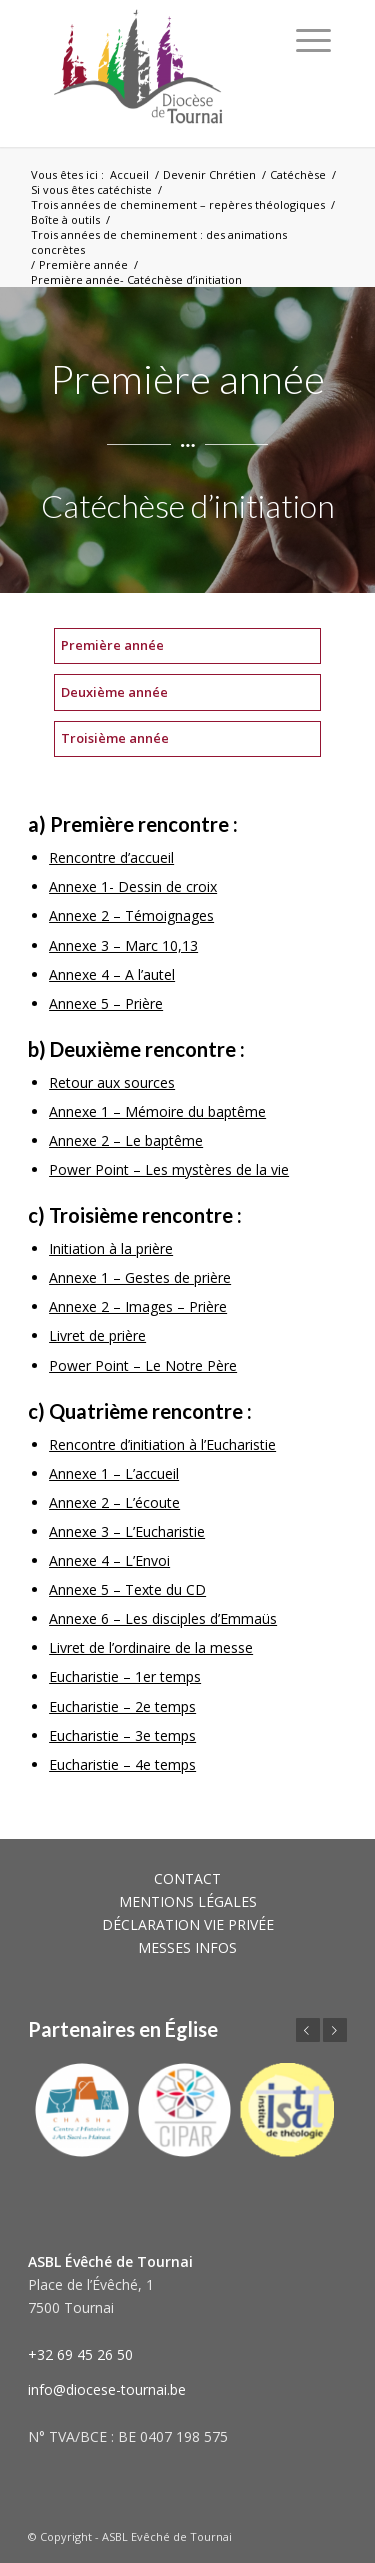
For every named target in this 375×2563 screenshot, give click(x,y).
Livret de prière (97, 1335)
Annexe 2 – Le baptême (126, 1140)
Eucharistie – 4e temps (122, 1764)
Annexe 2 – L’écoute (114, 1502)
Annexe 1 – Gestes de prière (140, 1277)
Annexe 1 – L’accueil (114, 1473)
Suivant (335, 2030)
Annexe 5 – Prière (106, 1003)
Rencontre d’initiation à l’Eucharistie (162, 1444)
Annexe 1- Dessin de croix (133, 886)
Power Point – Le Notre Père (143, 1365)
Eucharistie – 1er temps (125, 1676)
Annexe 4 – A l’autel (112, 974)
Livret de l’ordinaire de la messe (151, 1647)
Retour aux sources (112, 1082)
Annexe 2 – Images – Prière (138, 1306)
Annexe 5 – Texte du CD (127, 1589)
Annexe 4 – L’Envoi (109, 1560)
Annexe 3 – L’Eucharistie (127, 1531)
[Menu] (313, 40)
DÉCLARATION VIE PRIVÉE (188, 1924)
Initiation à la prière (111, 1248)
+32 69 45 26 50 (80, 2354)
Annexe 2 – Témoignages (131, 915)
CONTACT (187, 1878)
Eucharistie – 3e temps (122, 1735)
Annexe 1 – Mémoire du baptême (157, 1111)
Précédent (308, 2030)
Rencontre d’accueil (111, 857)
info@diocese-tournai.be (107, 2389)
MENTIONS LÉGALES (188, 1901)
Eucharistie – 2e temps (122, 1706)
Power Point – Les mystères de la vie (169, 1169)
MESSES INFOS (187, 1947)
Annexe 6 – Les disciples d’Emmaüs (163, 1618)
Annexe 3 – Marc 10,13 (123, 945)
